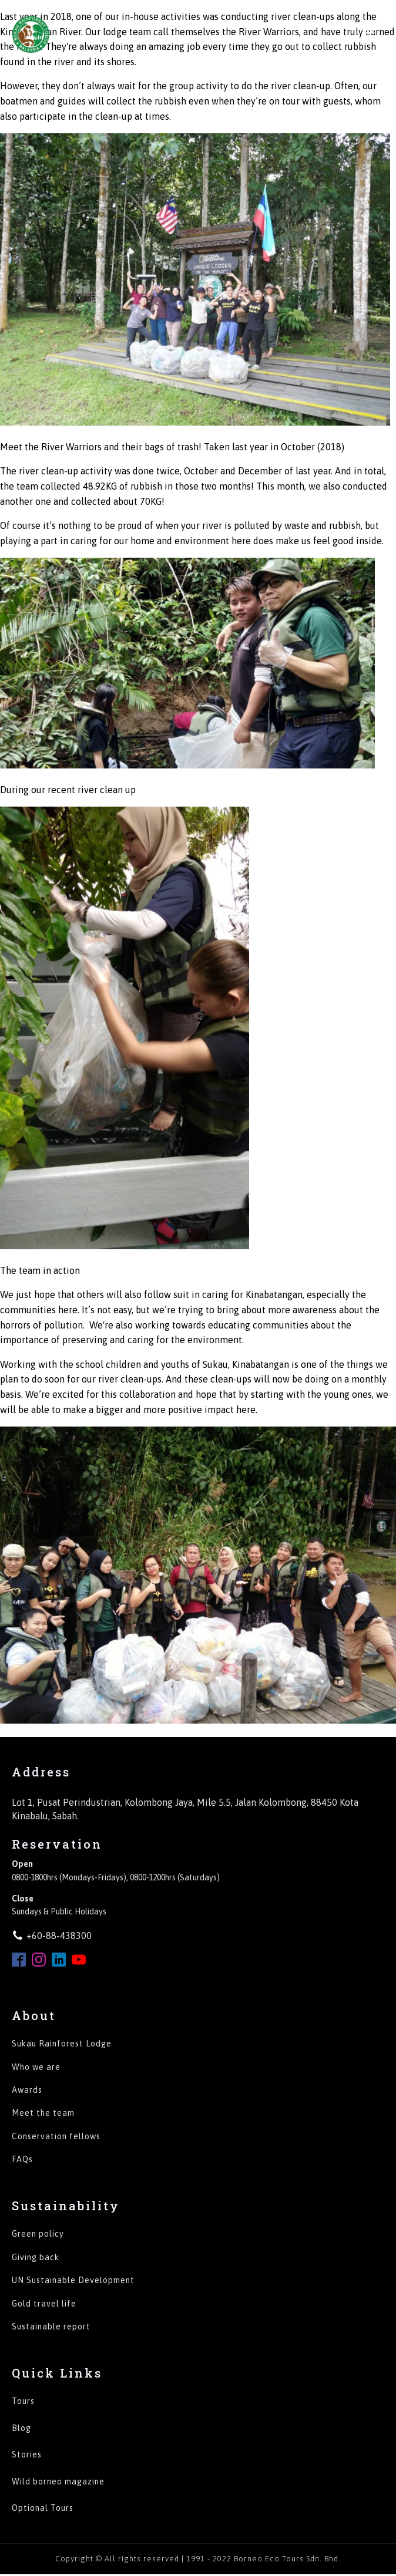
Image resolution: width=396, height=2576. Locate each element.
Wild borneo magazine (58, 2481)
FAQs (22, 2159)
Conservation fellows (56, 2136)
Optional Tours (42, 2508)
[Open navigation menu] (370, 34)
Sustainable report (51, 2326)
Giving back (35, 2257)
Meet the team (43, 2113)
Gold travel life (44, 2303)
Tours (23, 2401)
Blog (21, 2428)
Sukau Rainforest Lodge (62, 2043)
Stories (27, 2454)
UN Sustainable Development (73, 2280)
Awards (27, 2090)
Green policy (38, 2234)
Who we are (36, 2067)
